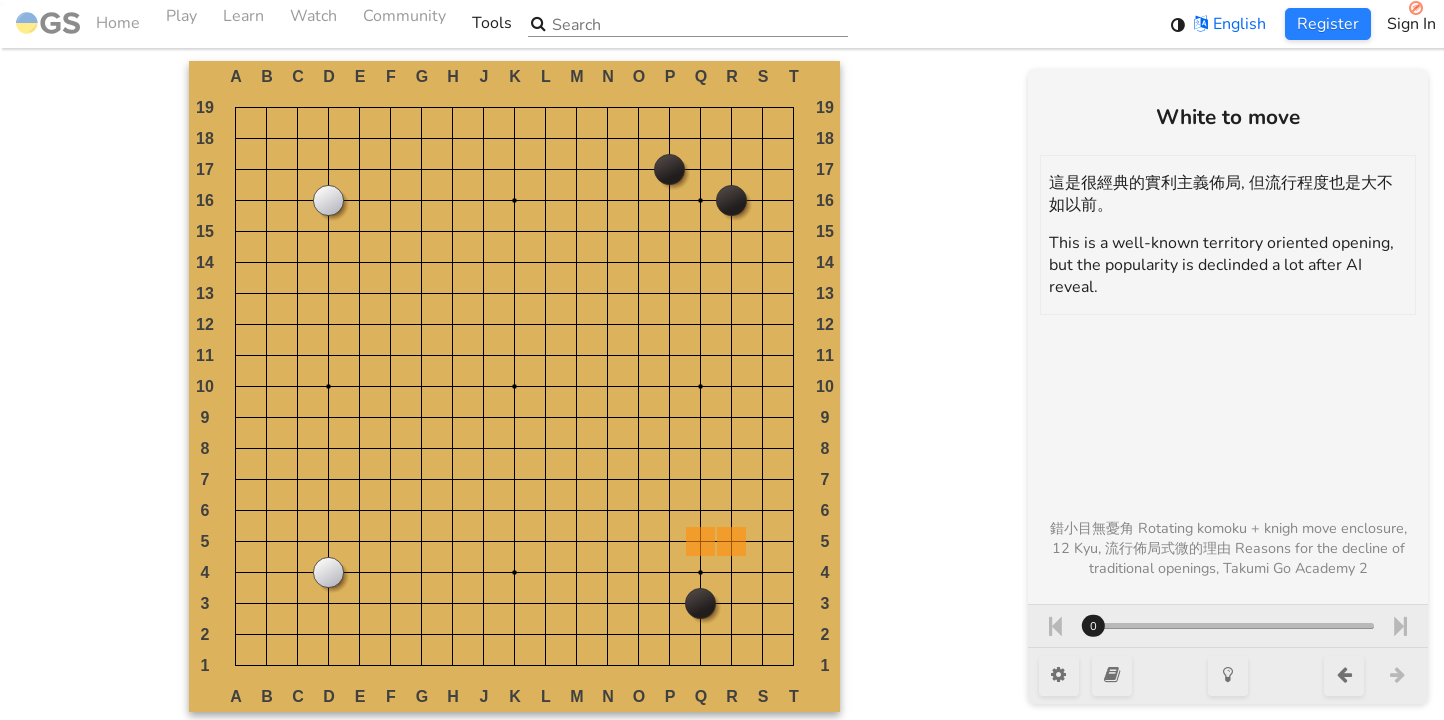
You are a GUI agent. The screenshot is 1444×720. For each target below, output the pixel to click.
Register (1328, 24)
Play (181, 24)
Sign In (1411, 24)
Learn (243, 24)
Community (404, 24)
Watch (313, 24)
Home (78, 24)
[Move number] (1228, 626)
